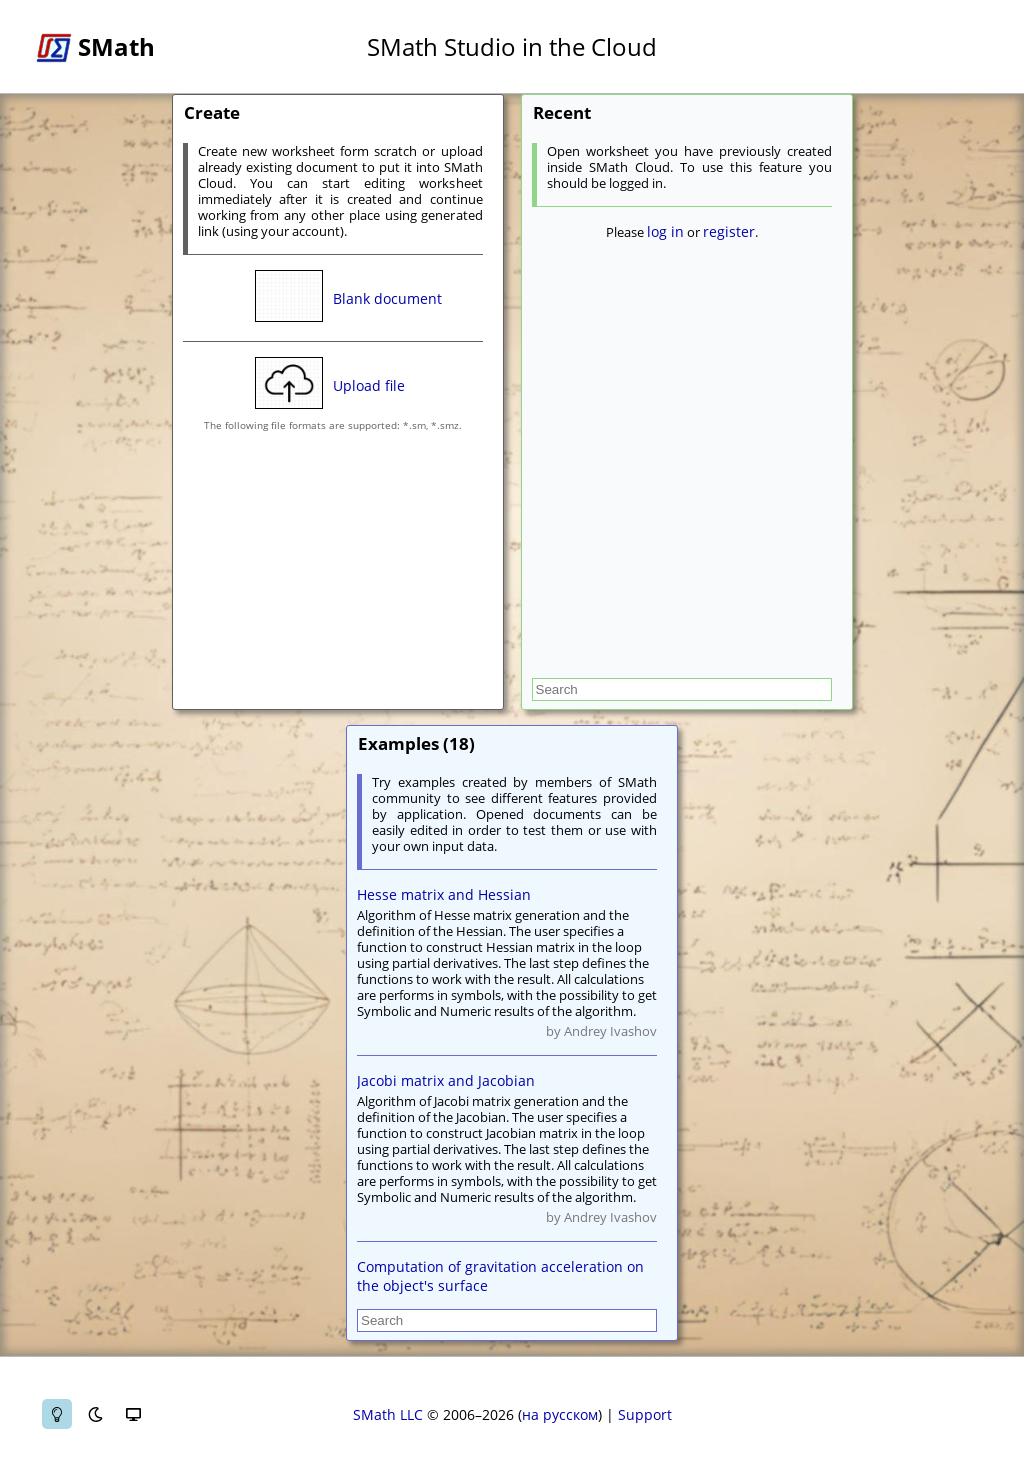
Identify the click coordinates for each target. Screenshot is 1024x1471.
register (729, 231)
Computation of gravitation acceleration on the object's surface (500, 1276)
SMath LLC (388, 1414)
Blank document (387, 298)
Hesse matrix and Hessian (444, 894)
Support (645, 1414)
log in (665, 231)
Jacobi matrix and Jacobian (446, 1080)
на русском (560, 1414)
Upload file (369, 385)
